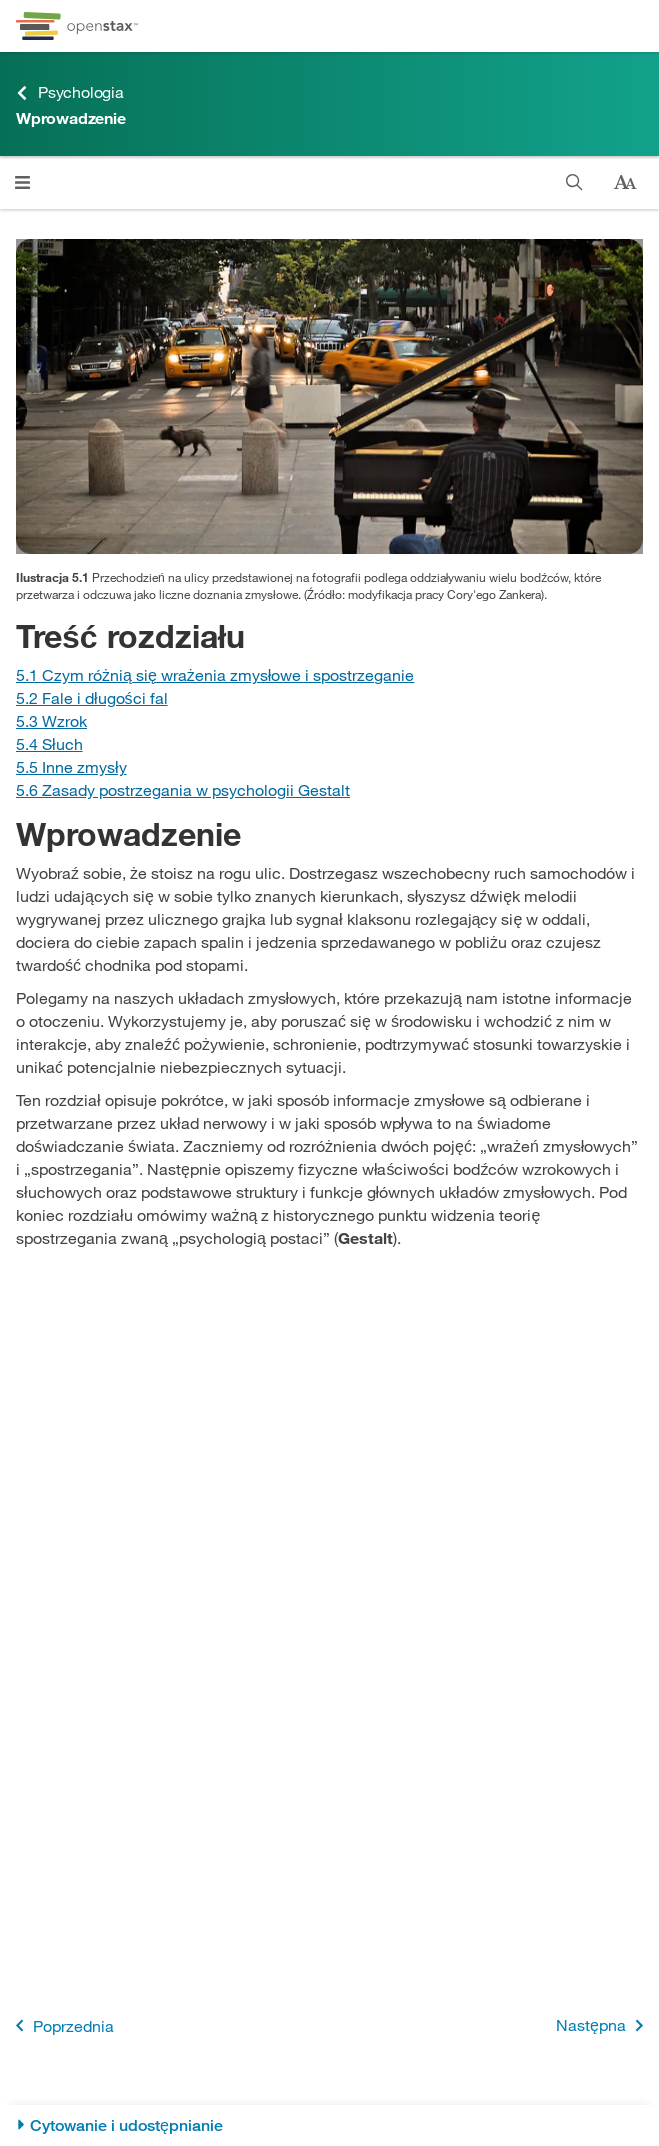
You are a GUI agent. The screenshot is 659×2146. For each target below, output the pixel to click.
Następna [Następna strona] (603, 2025)
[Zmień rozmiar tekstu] (625, 183)
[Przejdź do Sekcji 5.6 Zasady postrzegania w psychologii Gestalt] (183, 789)
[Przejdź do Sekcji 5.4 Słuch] (49, 743)
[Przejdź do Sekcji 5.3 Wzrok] (51, 720)
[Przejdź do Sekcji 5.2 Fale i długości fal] (92, 697)
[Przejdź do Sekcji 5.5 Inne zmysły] (71, 766)
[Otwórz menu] (22, 182)
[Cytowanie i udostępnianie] (329, 2125)
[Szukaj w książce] (574, 182)
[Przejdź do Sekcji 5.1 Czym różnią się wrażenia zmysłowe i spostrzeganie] (215, 674)
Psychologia (70, 92)
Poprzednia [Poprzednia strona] (61, 2025)
